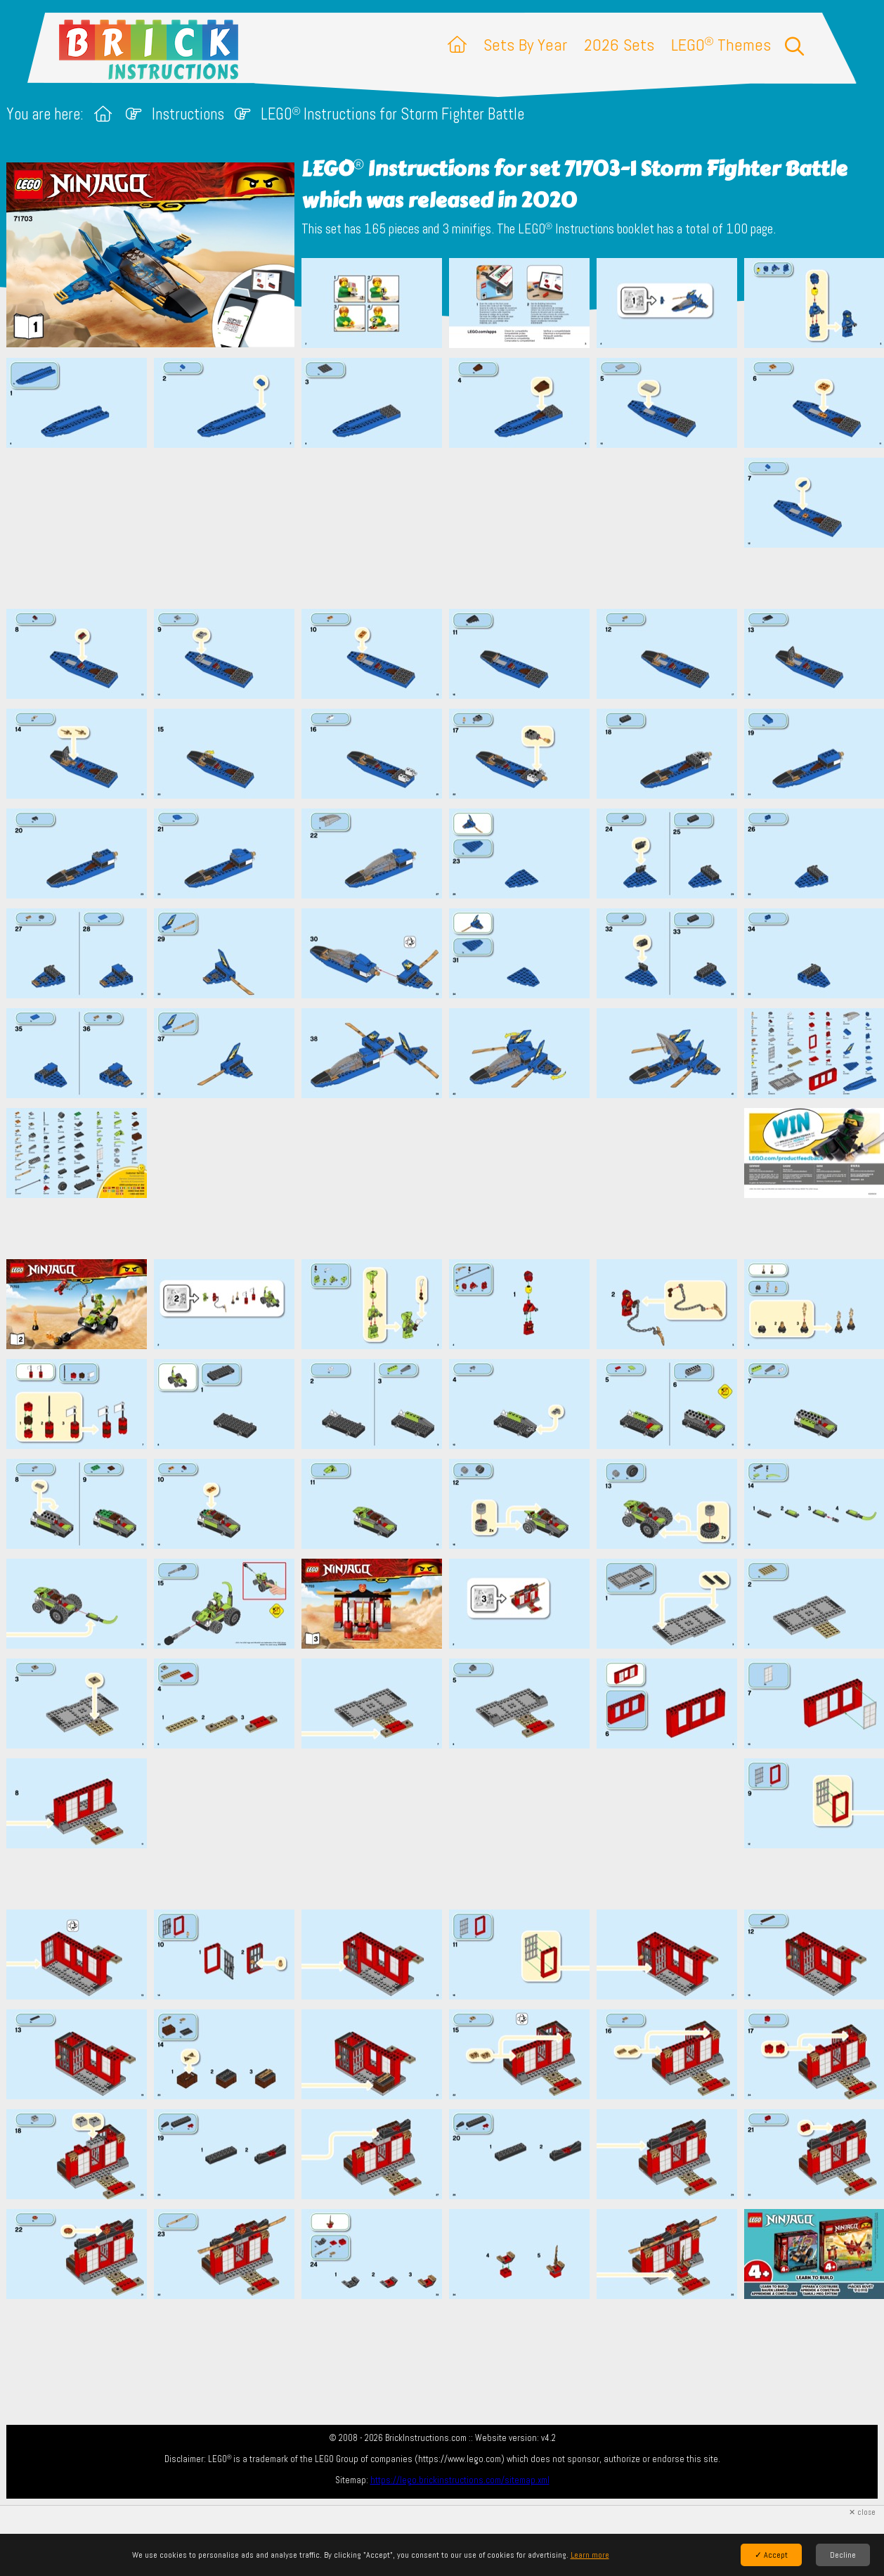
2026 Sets (619, 45)
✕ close (862, 2512)
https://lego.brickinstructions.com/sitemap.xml (460, 2480)
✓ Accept (771, 2555)
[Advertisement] (449, 528)
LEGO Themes (721, 45)
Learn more (590, 2555)
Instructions (188, 114)
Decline (843, 2555)
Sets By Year (525, 45)
